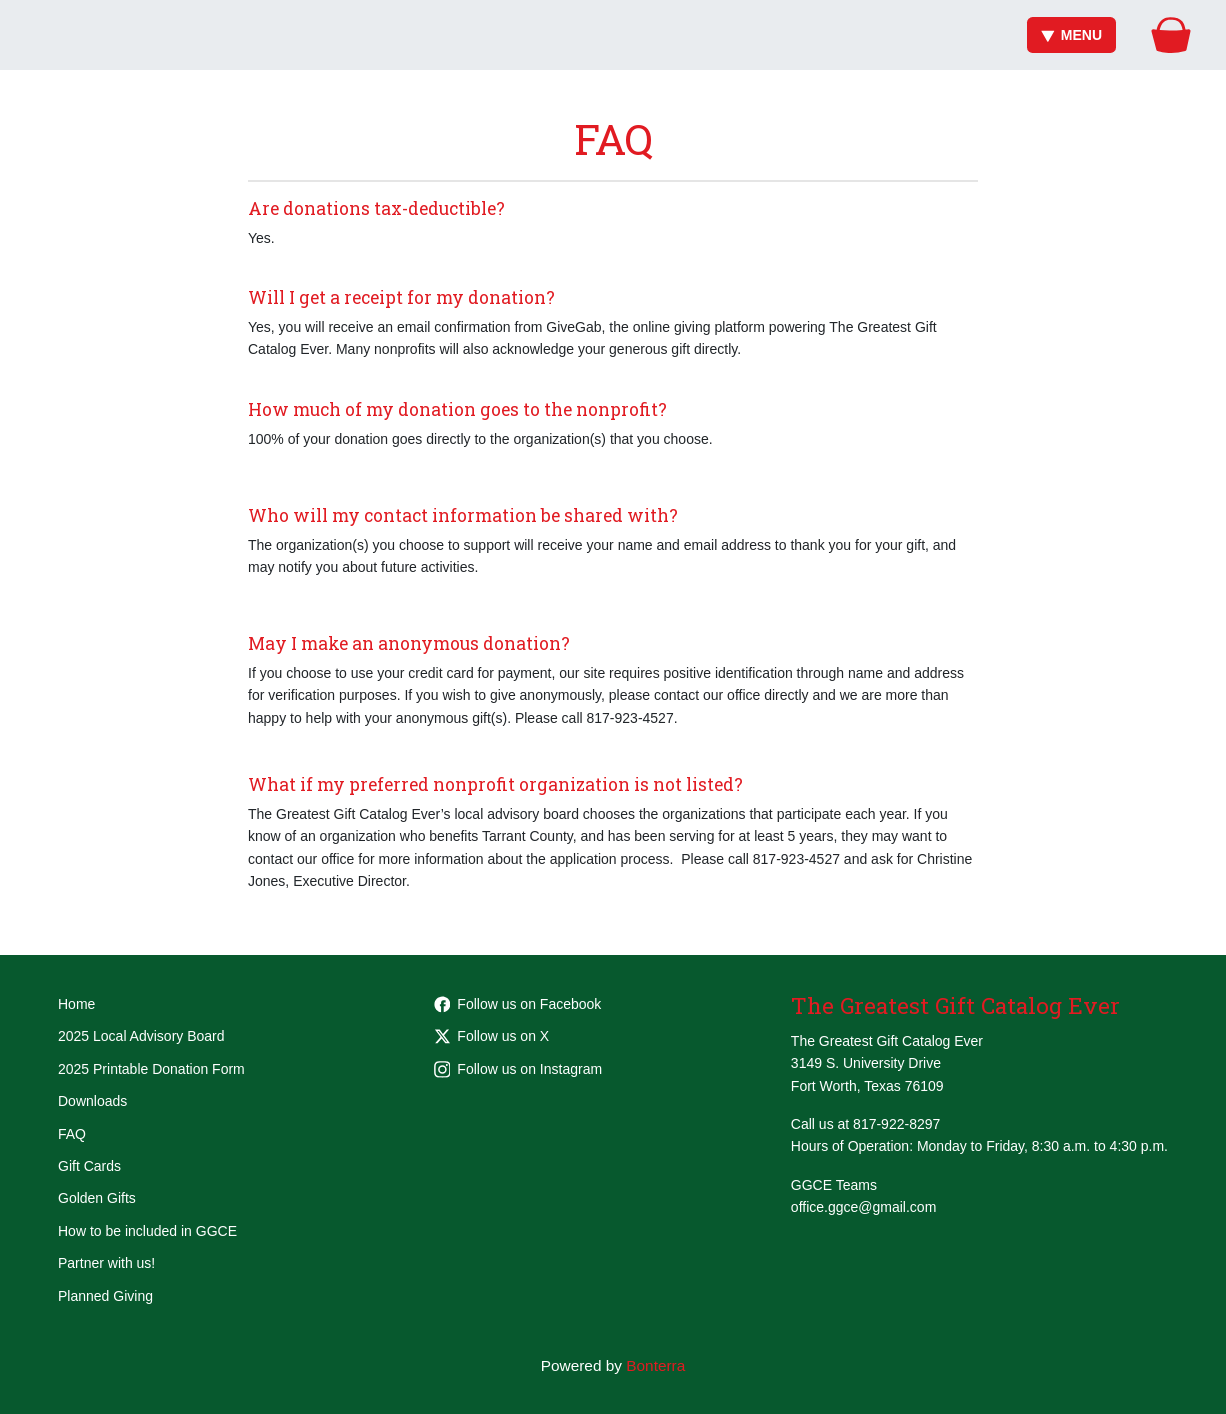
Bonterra (655, 1365)
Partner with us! (106, 1263)
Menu (1071, 35)
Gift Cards (89, 1166)
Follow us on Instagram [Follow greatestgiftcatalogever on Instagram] (518, 1069)
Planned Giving (105, 1296)
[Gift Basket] (1171, 35)
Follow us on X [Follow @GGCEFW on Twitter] (492, 1036)
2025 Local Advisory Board (141, 1036)
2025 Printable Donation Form (151, 1069)
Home (76, 1004)
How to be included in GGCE (147, 1231)
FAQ (72, 1134)
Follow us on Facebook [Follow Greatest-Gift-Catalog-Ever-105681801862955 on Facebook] (518, 1004)
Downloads (92, 1101)
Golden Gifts (97, 1198)
